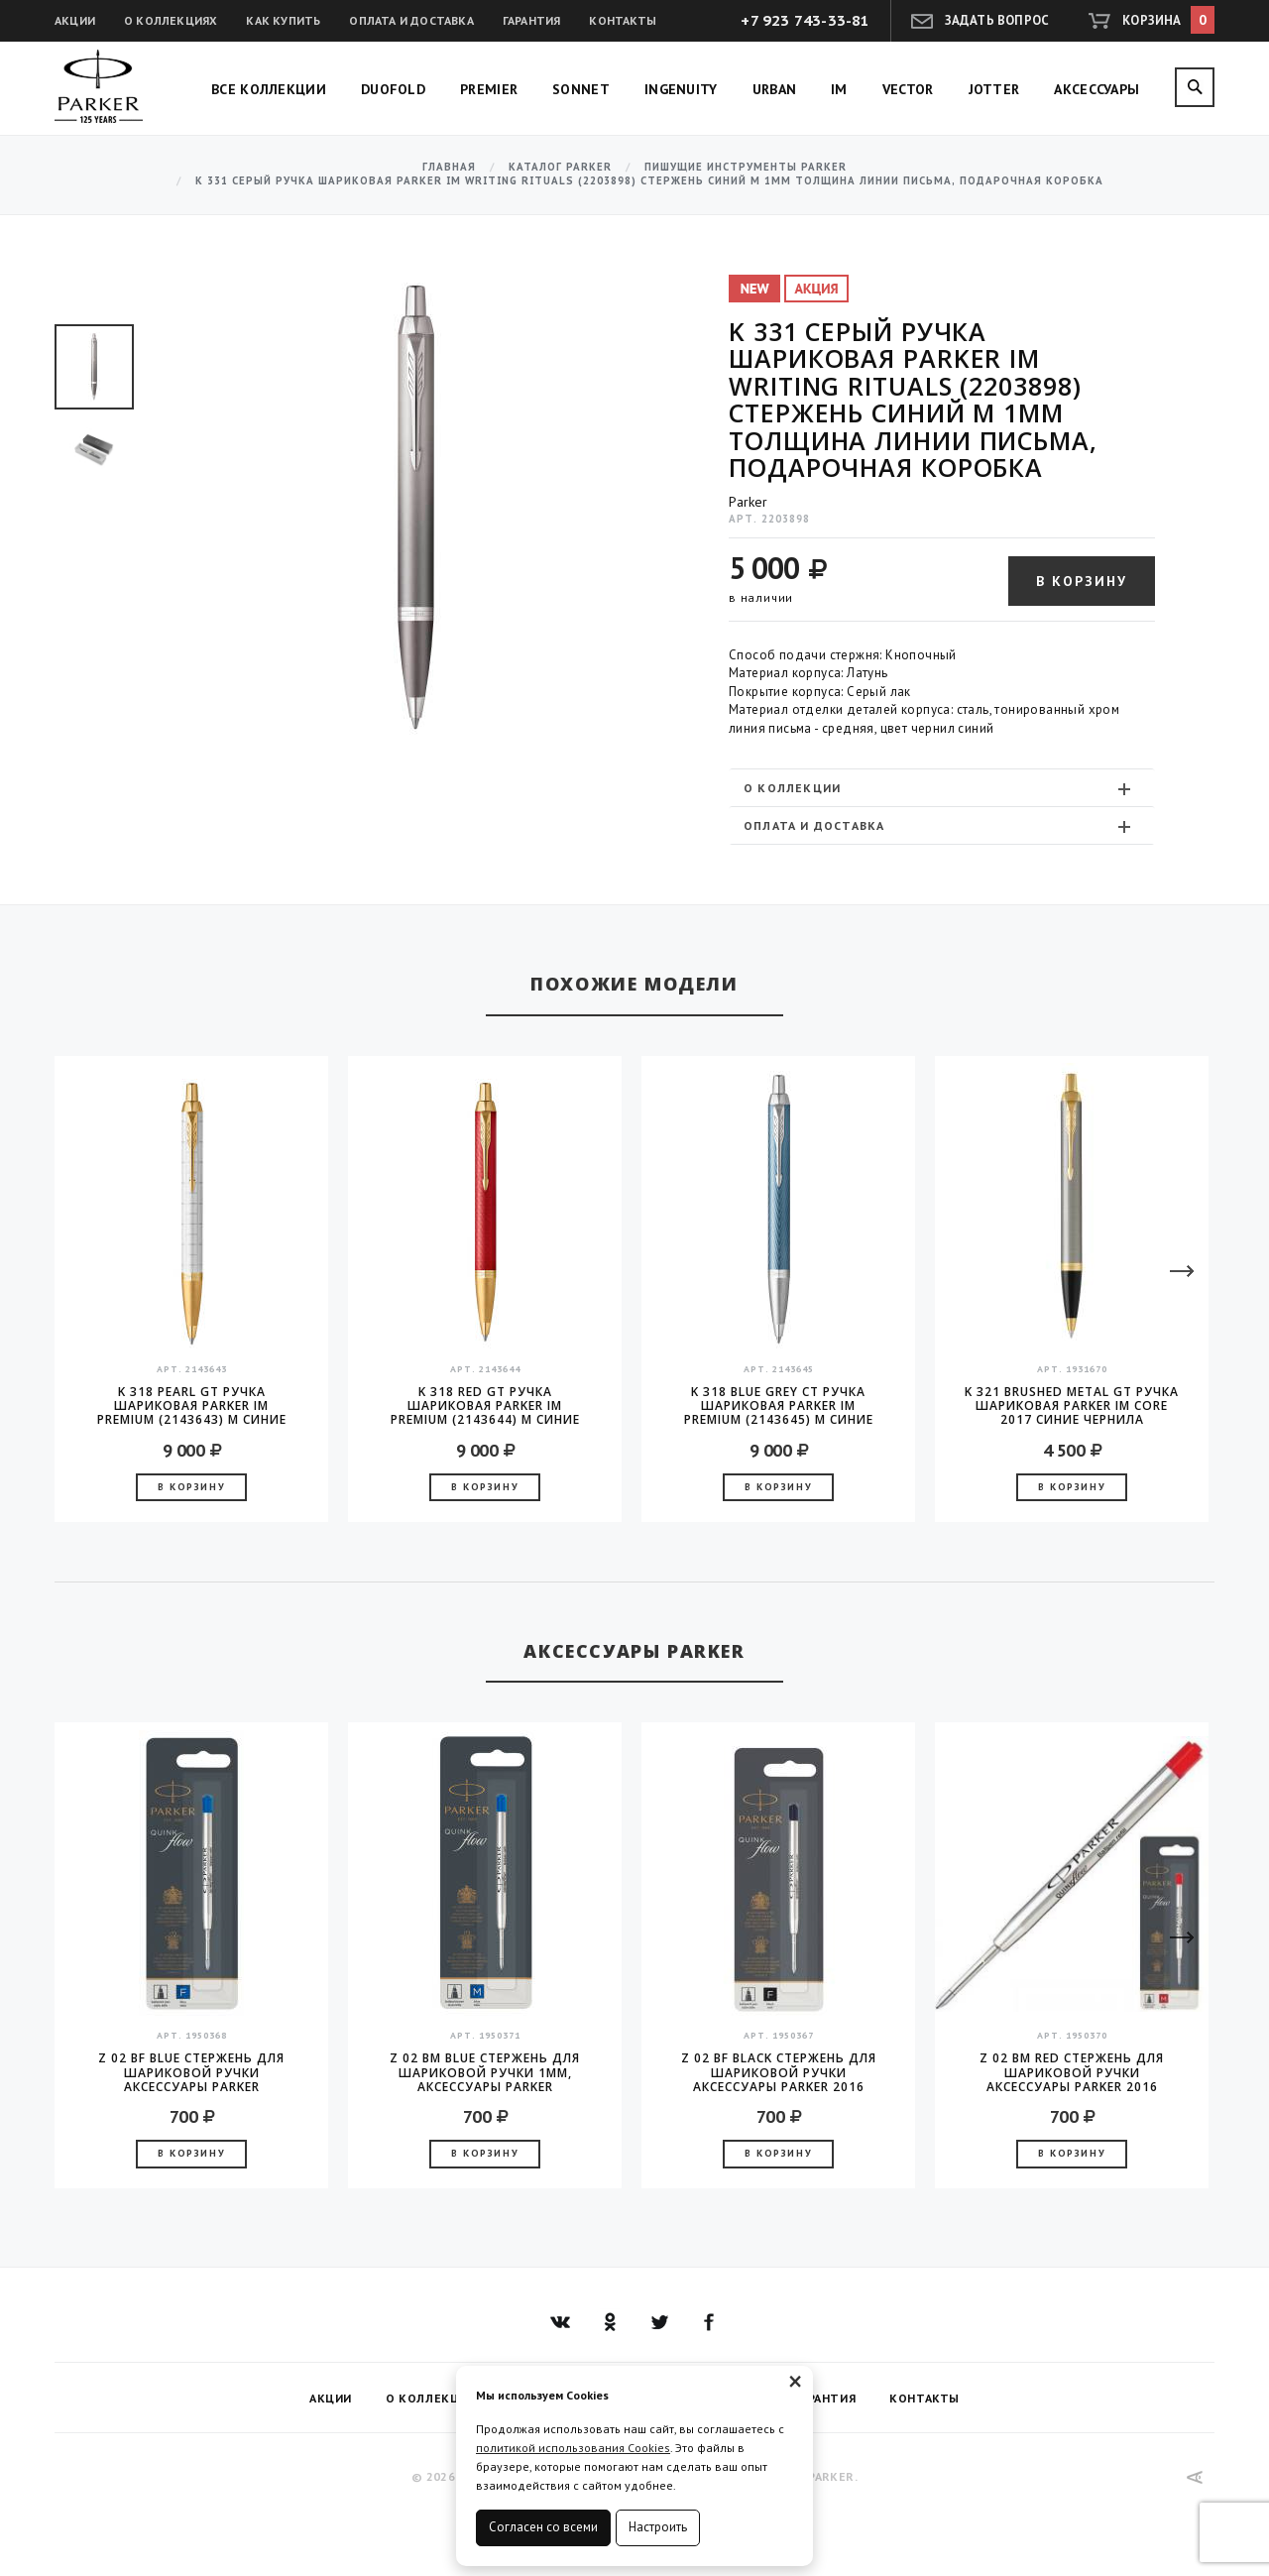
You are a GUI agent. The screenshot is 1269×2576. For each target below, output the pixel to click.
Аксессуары (1096, 89)
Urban (774, 89)
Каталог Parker (560, 167)
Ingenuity (681, 89)
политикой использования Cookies (573, 2447)
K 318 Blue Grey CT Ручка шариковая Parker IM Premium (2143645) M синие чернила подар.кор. (778, 1406)
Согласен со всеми (543, 2526)
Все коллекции (268, 89)
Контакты (622, 20)
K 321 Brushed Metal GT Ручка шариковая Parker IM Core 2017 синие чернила (1072, 1406)
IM (839, 89)
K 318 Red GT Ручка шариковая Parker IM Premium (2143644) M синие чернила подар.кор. (485, 1406)
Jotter (994, 89)
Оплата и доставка (411, 20)
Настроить (658, 2526)
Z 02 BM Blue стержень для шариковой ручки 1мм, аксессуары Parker (485, 2072)
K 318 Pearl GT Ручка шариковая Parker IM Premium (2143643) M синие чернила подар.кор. (192, 1406)
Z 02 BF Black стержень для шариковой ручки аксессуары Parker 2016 (778, 2072)
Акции (75, 20)
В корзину (1081, 581)
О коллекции (939, 788)
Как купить (283, 20)
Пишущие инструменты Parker (745, 167)
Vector (908, 89)
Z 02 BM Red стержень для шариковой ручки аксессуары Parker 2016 (1072, 2072)
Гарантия (532, 20)
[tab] (942, 787)
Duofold (393, 89)
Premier (489, 89)
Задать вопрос (997, 20)
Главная (449, 167)
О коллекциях (170, 20)
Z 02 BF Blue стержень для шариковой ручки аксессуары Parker (191, 2072)
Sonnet (581, 89)
